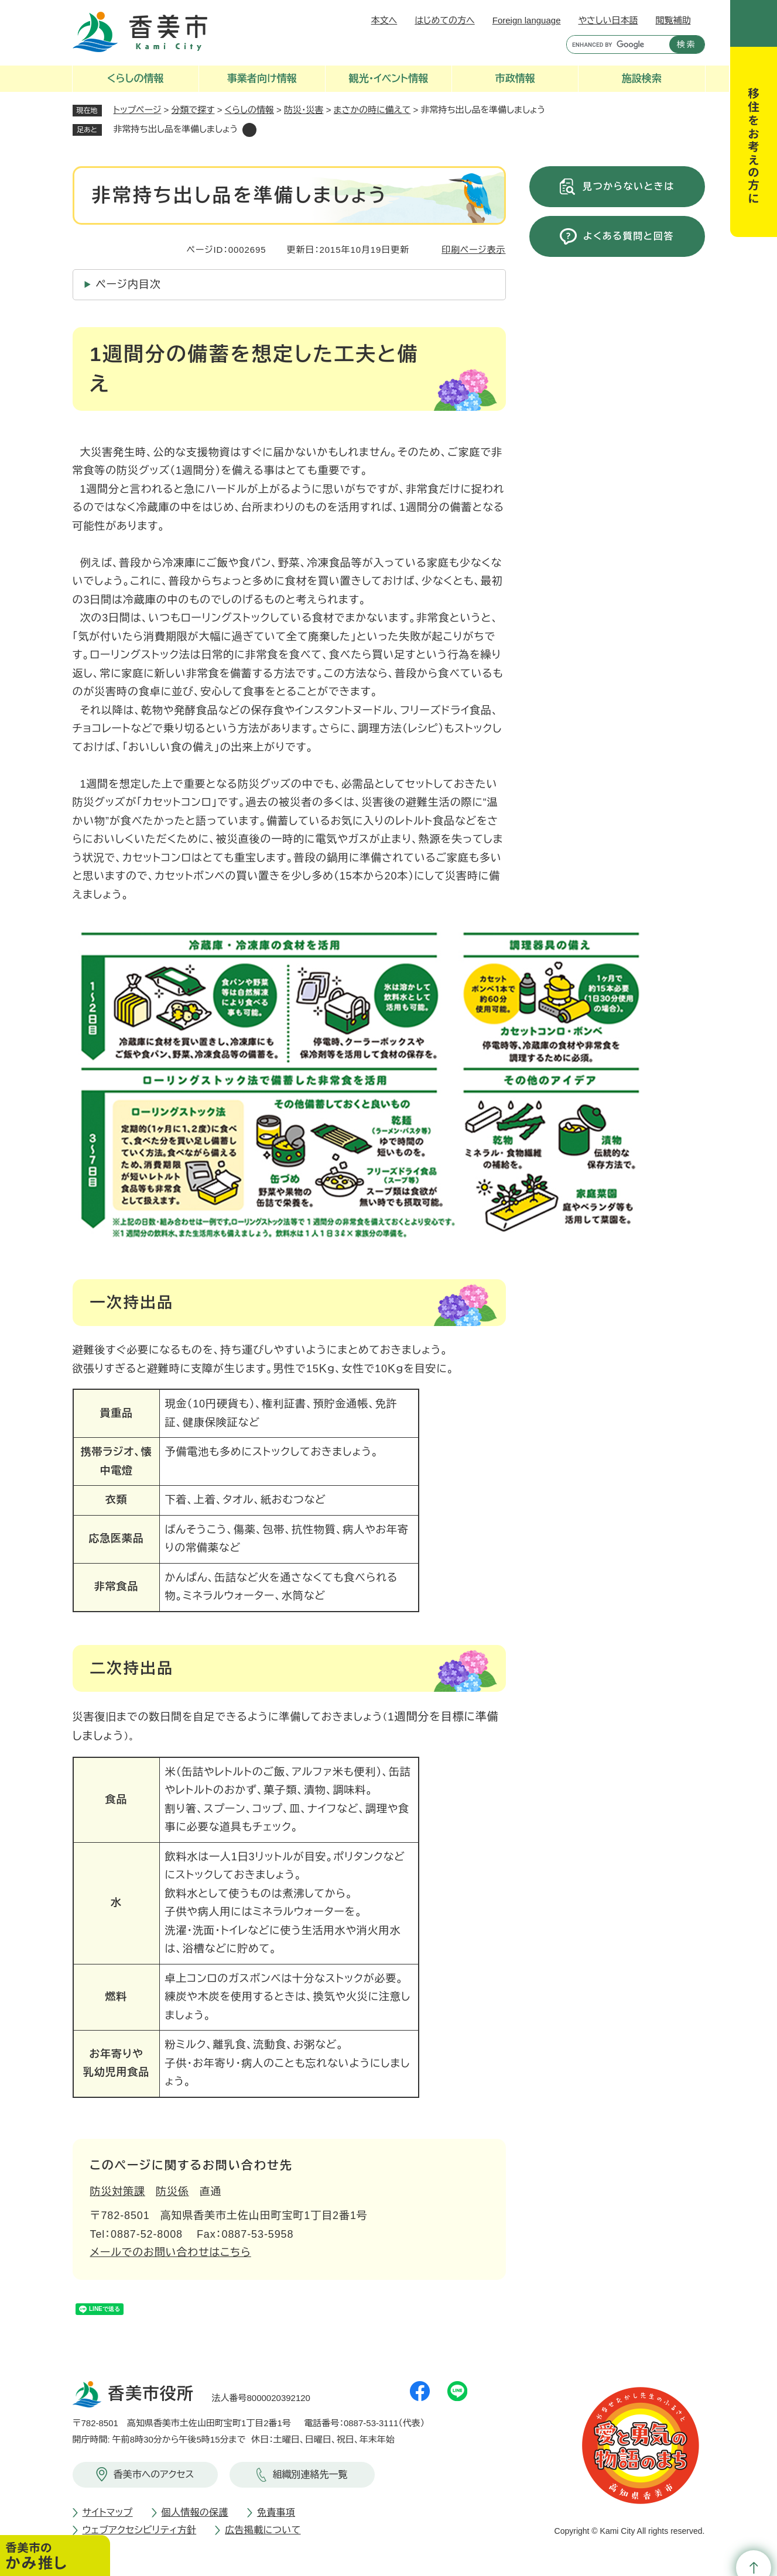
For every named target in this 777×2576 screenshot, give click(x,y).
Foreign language (526, 20)
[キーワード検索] (615, 44)
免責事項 (276, 2512)
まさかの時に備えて (372, 110)
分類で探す (193, 110)
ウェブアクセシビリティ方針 (140, 2530)
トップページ (138, 110)
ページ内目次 (128, 284)
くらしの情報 (249, 110)
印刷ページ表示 (473, 250)
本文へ (384, 20)
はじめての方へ (444, 20)
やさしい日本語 (608, 20)
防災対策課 (118, 2191)
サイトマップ (108, 2512)
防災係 (172, 2191)
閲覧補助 (673, 20)
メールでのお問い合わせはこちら (170, 2252)
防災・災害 (304, 110)
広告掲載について (262, 2530)
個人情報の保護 (195, 2512)
